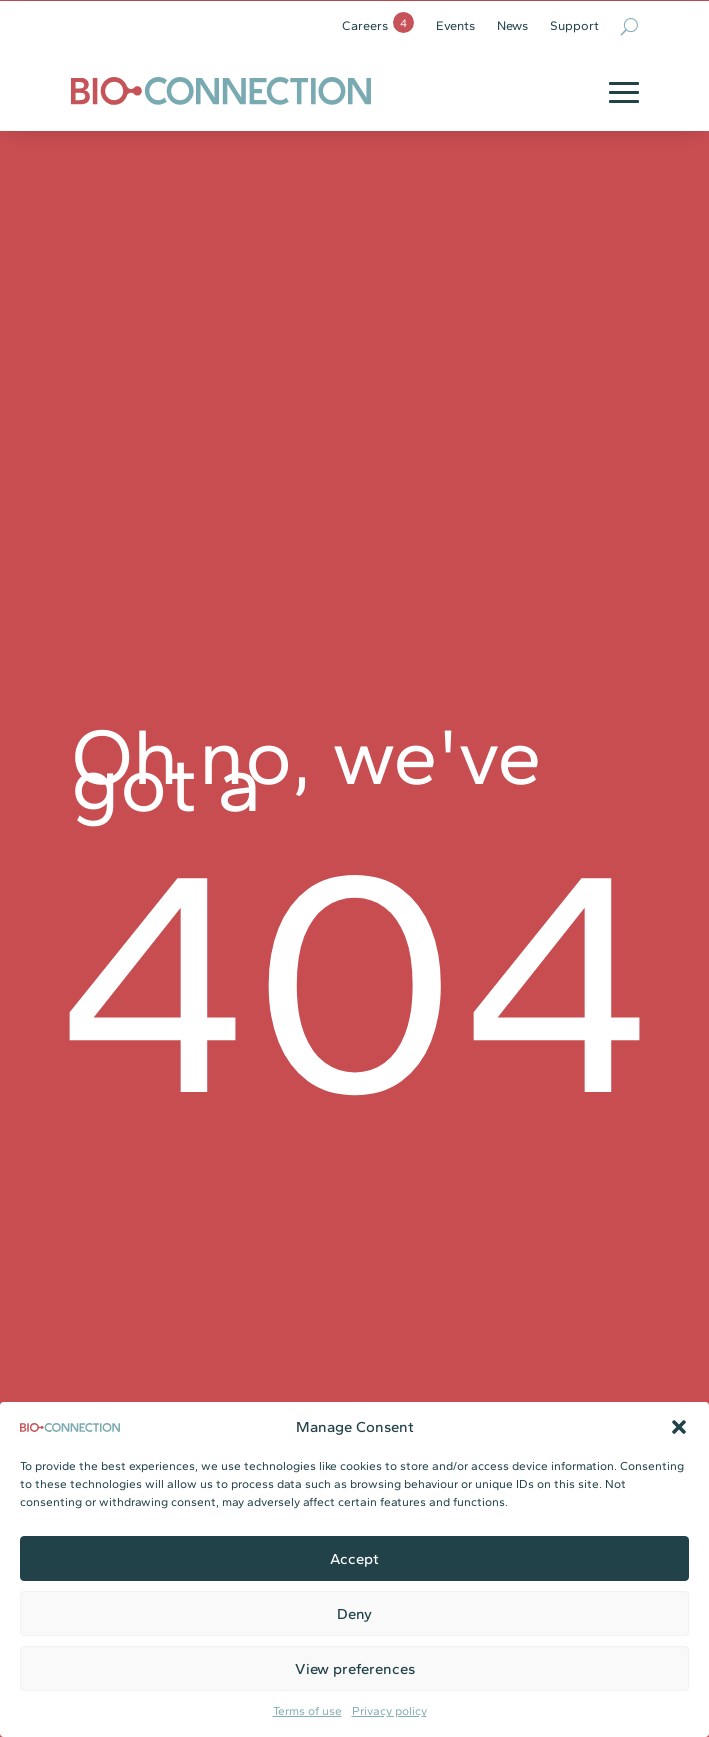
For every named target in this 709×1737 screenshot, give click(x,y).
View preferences (355, 1669)
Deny (354, 1614)
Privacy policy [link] (389, 1711)
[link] (221, 90)
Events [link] (455, 26)
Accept (354, 1559)
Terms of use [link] (307, 1711)
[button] (679, 1427)
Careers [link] (365, 26)
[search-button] (629, 26)
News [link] (512, 26)
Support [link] (574, 26)
